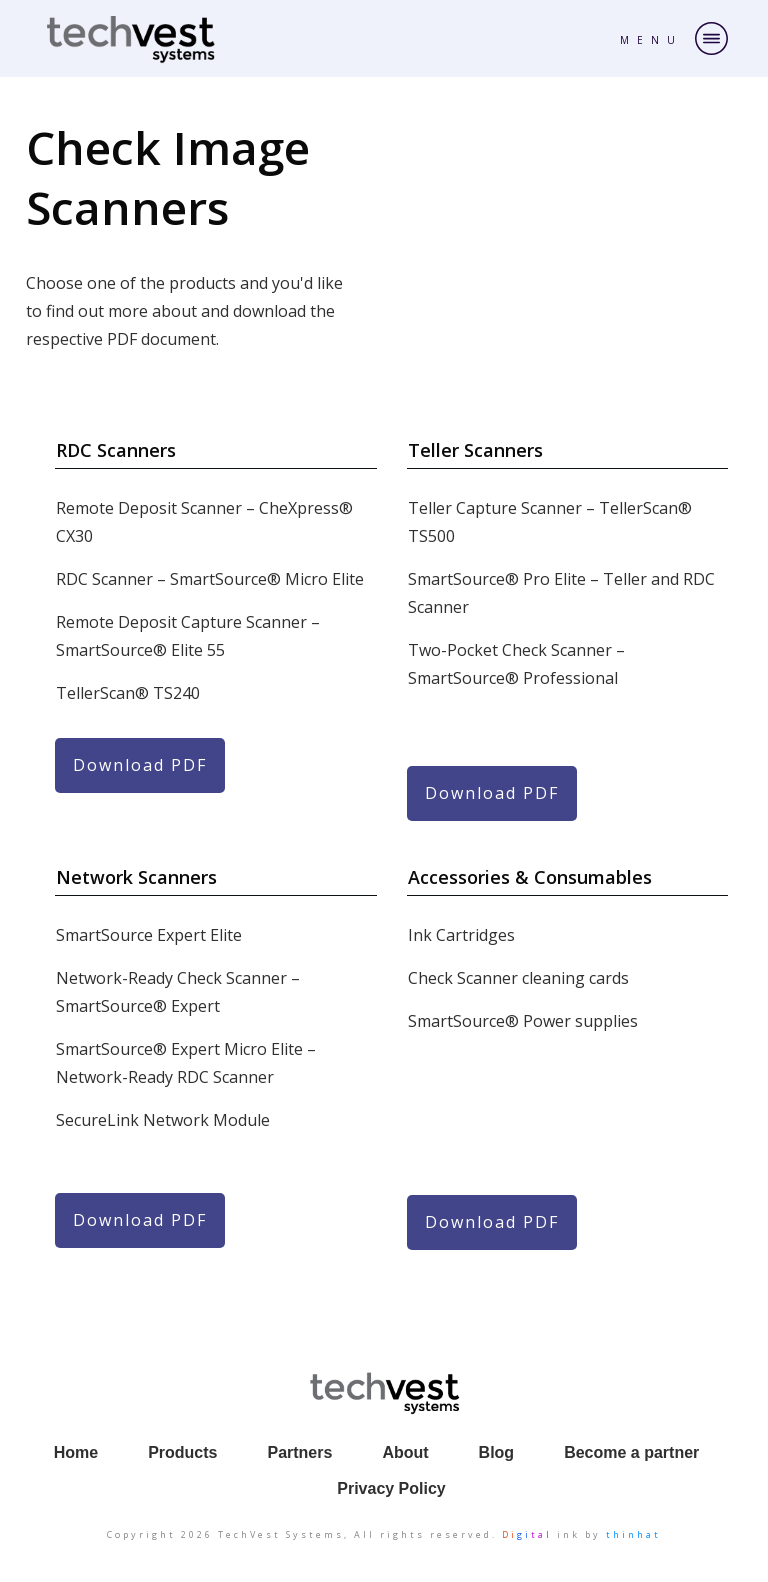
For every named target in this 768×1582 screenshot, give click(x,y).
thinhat (633, 1534)
